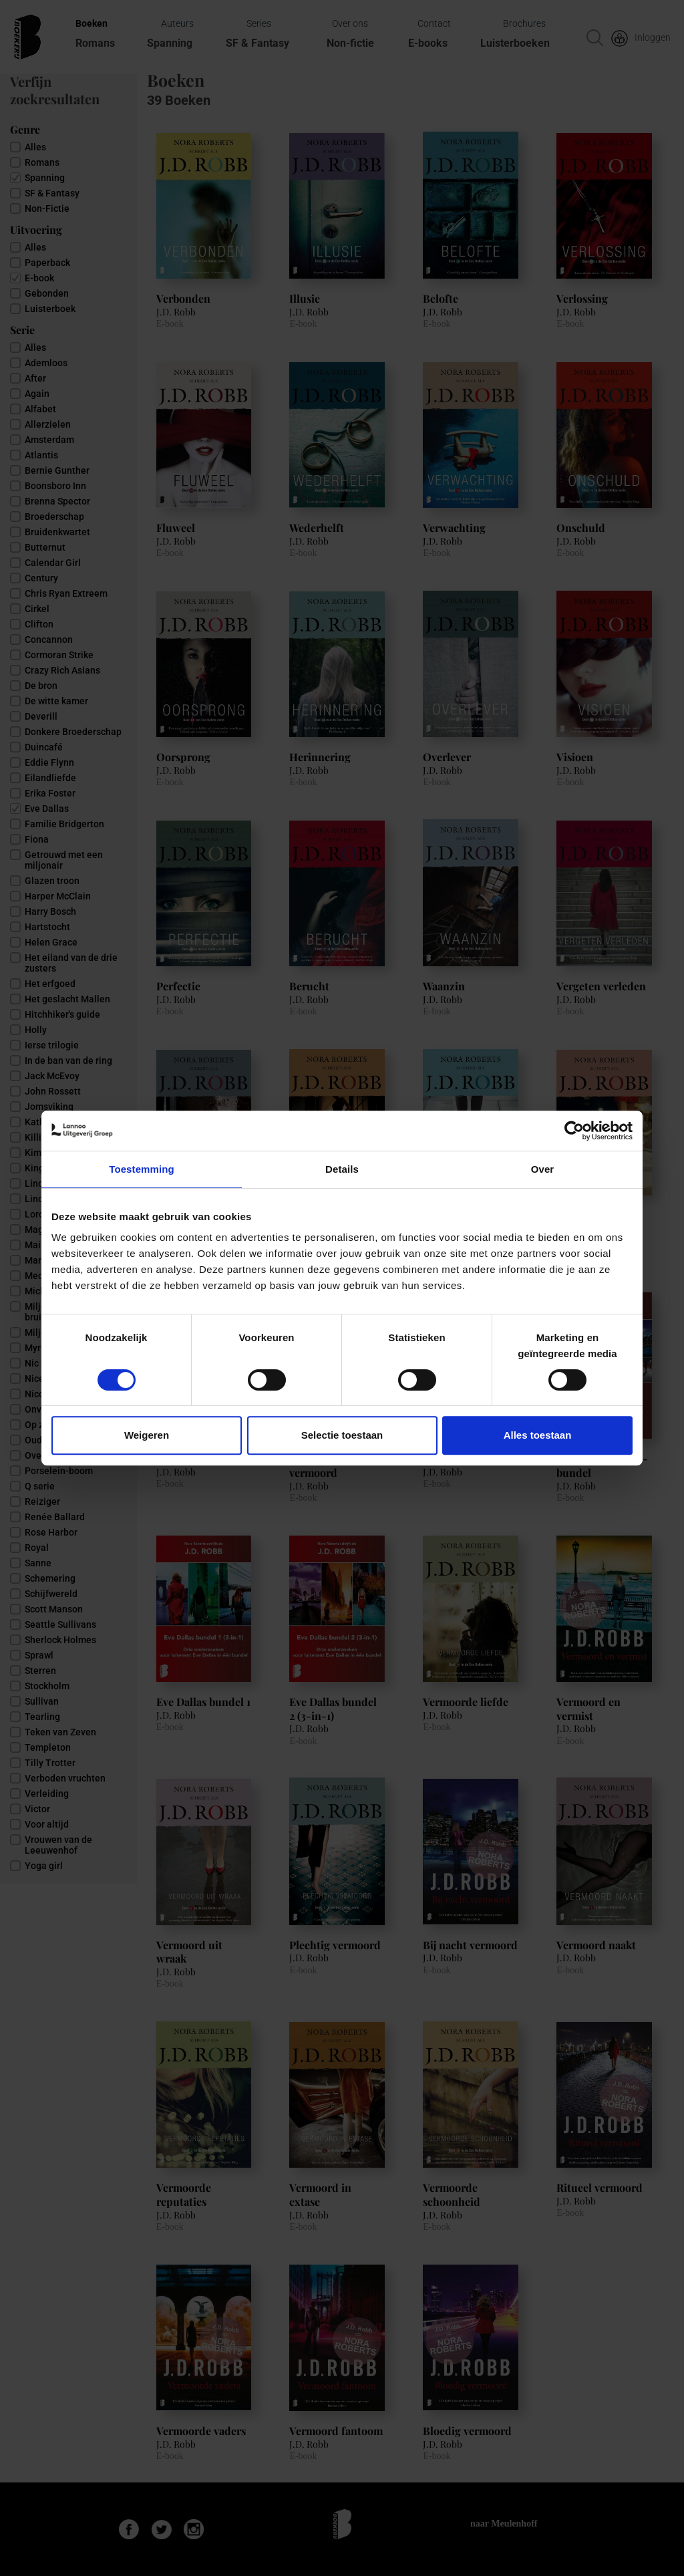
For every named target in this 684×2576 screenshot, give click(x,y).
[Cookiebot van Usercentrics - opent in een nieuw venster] (574, 1131)
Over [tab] (542, 1169)
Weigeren (146, 1435)
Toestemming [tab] (141, 1169)
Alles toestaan (538, 1435)
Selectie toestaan (342, 1435)
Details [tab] (342, 1169)
